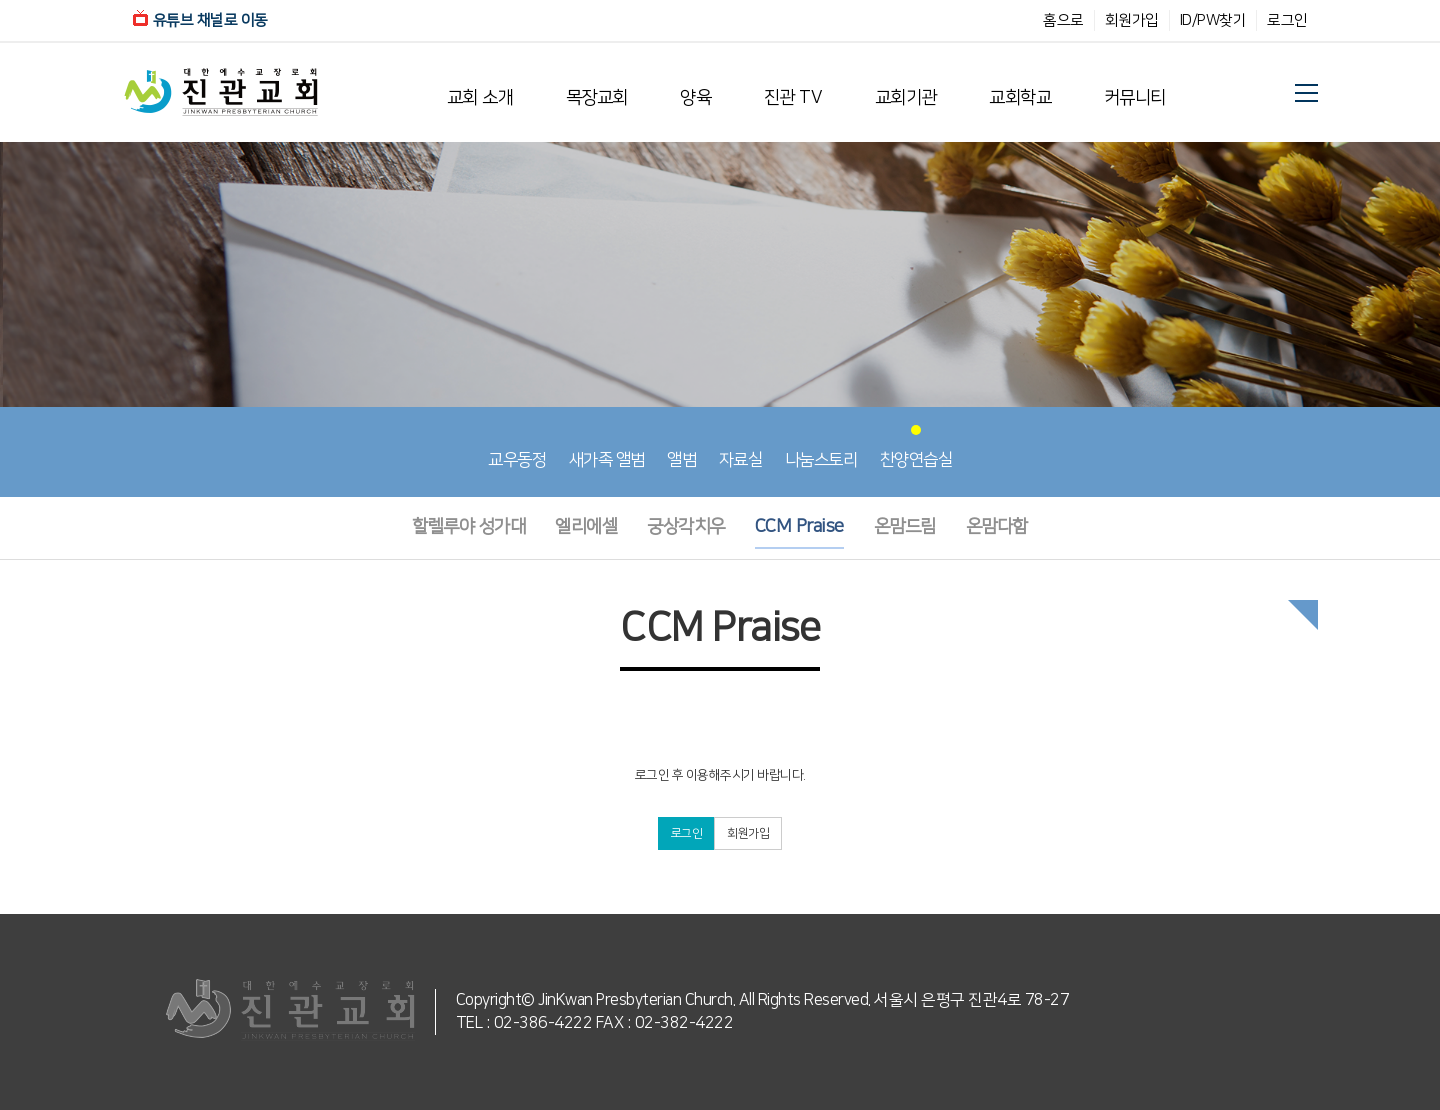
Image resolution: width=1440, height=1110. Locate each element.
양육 (695, 98)
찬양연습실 (916, 447)
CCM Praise (799, 527)
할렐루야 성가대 (468, 527)
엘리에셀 (586, 527)
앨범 (681, 447)
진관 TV (793, 98)
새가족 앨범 (607, 447)
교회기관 (906, 98)
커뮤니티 (1135, 98)
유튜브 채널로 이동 (200, 20)
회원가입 (1132, 20)
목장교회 (597, 98)
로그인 (1287, 20)
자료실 (741, 447)
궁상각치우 (686, 527)
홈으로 (1063, 20)
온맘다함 (997, 527)
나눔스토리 (821, 447)
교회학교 (1020, 98)
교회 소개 (480, 98)
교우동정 (517, 447)
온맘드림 (905, 527)
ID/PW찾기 (1213, 20)
